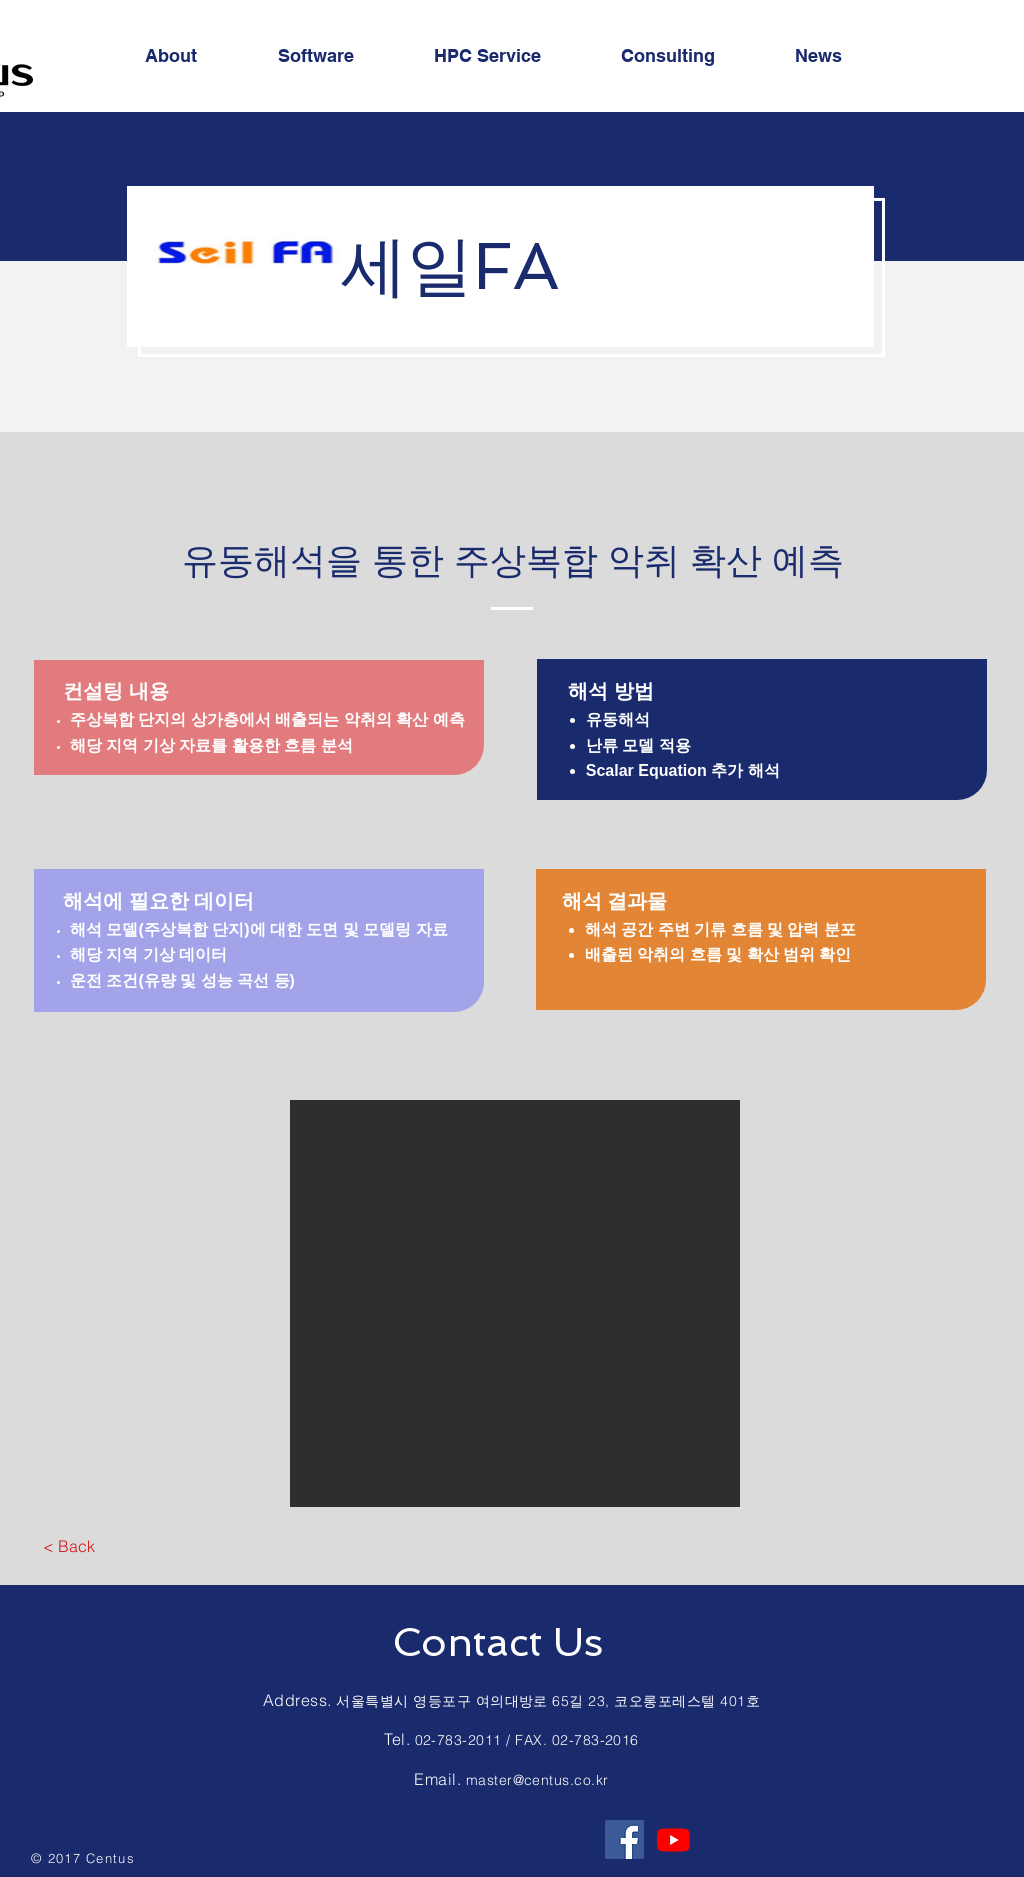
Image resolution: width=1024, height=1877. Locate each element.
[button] (515, 1303)
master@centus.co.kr (537, 1780)
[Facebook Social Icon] (624, 1839)
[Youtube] (673, 1839)
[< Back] (68, 1546)
